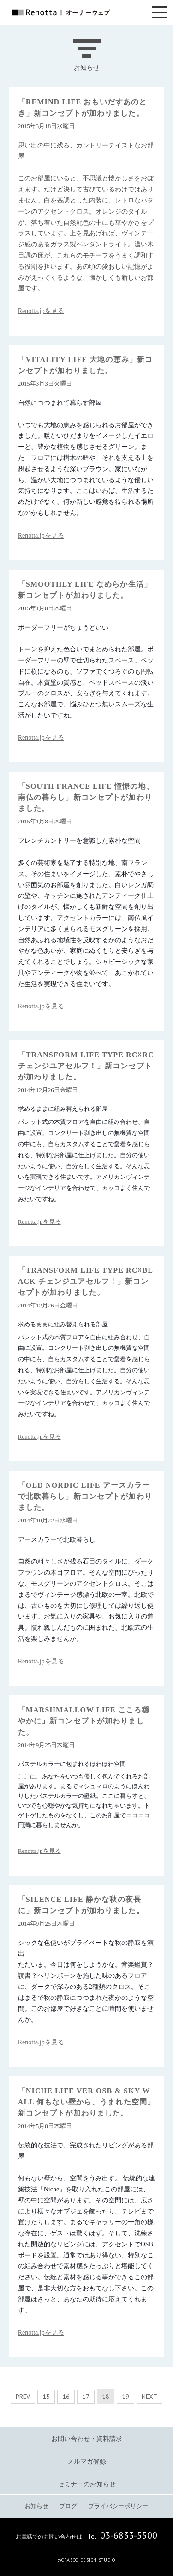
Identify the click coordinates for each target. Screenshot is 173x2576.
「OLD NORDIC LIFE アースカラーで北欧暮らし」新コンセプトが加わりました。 (85, 1496)
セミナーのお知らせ (87, 2484)
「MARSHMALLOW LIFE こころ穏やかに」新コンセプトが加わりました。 (84, 1721)
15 (46, 2396)
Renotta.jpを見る (41, 310)
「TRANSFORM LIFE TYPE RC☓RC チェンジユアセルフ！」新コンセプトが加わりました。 (86, 1066)
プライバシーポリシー (118, 2505)
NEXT (149, 2396)
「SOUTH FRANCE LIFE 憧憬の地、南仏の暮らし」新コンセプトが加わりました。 (86, 797)
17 (85, 2396)
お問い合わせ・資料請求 (86, 2438)
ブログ (68, 2505)
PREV (23, 2396)
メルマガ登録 (86, 2461)
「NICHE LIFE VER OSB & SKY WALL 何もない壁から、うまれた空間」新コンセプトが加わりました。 (86, 2102)
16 (66, 2396)
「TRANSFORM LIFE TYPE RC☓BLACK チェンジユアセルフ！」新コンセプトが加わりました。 (85, 1281)
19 (125, 2396)
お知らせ (36, 2505)
